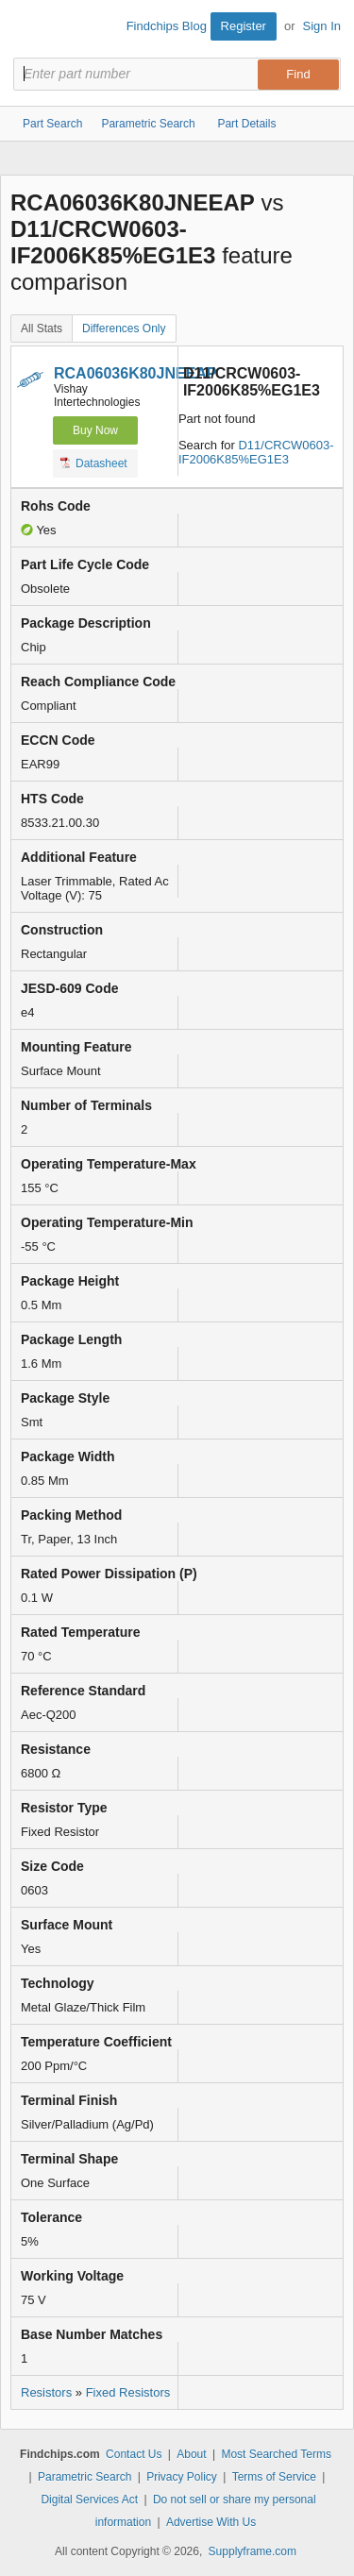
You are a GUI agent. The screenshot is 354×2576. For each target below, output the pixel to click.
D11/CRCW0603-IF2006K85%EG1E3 (256, 452)
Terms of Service (274, 2476)
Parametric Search (84, 2476)
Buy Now (95, 430)
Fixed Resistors (128, 2392)
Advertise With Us (211, 2522)
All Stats (41, 328)
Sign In (322, 26)
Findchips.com (29, 29)
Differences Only (123, 328)
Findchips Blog (166, 26)
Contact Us (133, 2454)
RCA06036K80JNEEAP (135, 373)
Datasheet (93, 462)
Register (243, 26)
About (191, 2454)
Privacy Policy (181, 2476)
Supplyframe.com (252, 2551)
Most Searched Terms (276, 2454)
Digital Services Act (89, 2499)
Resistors (46, 2392)
